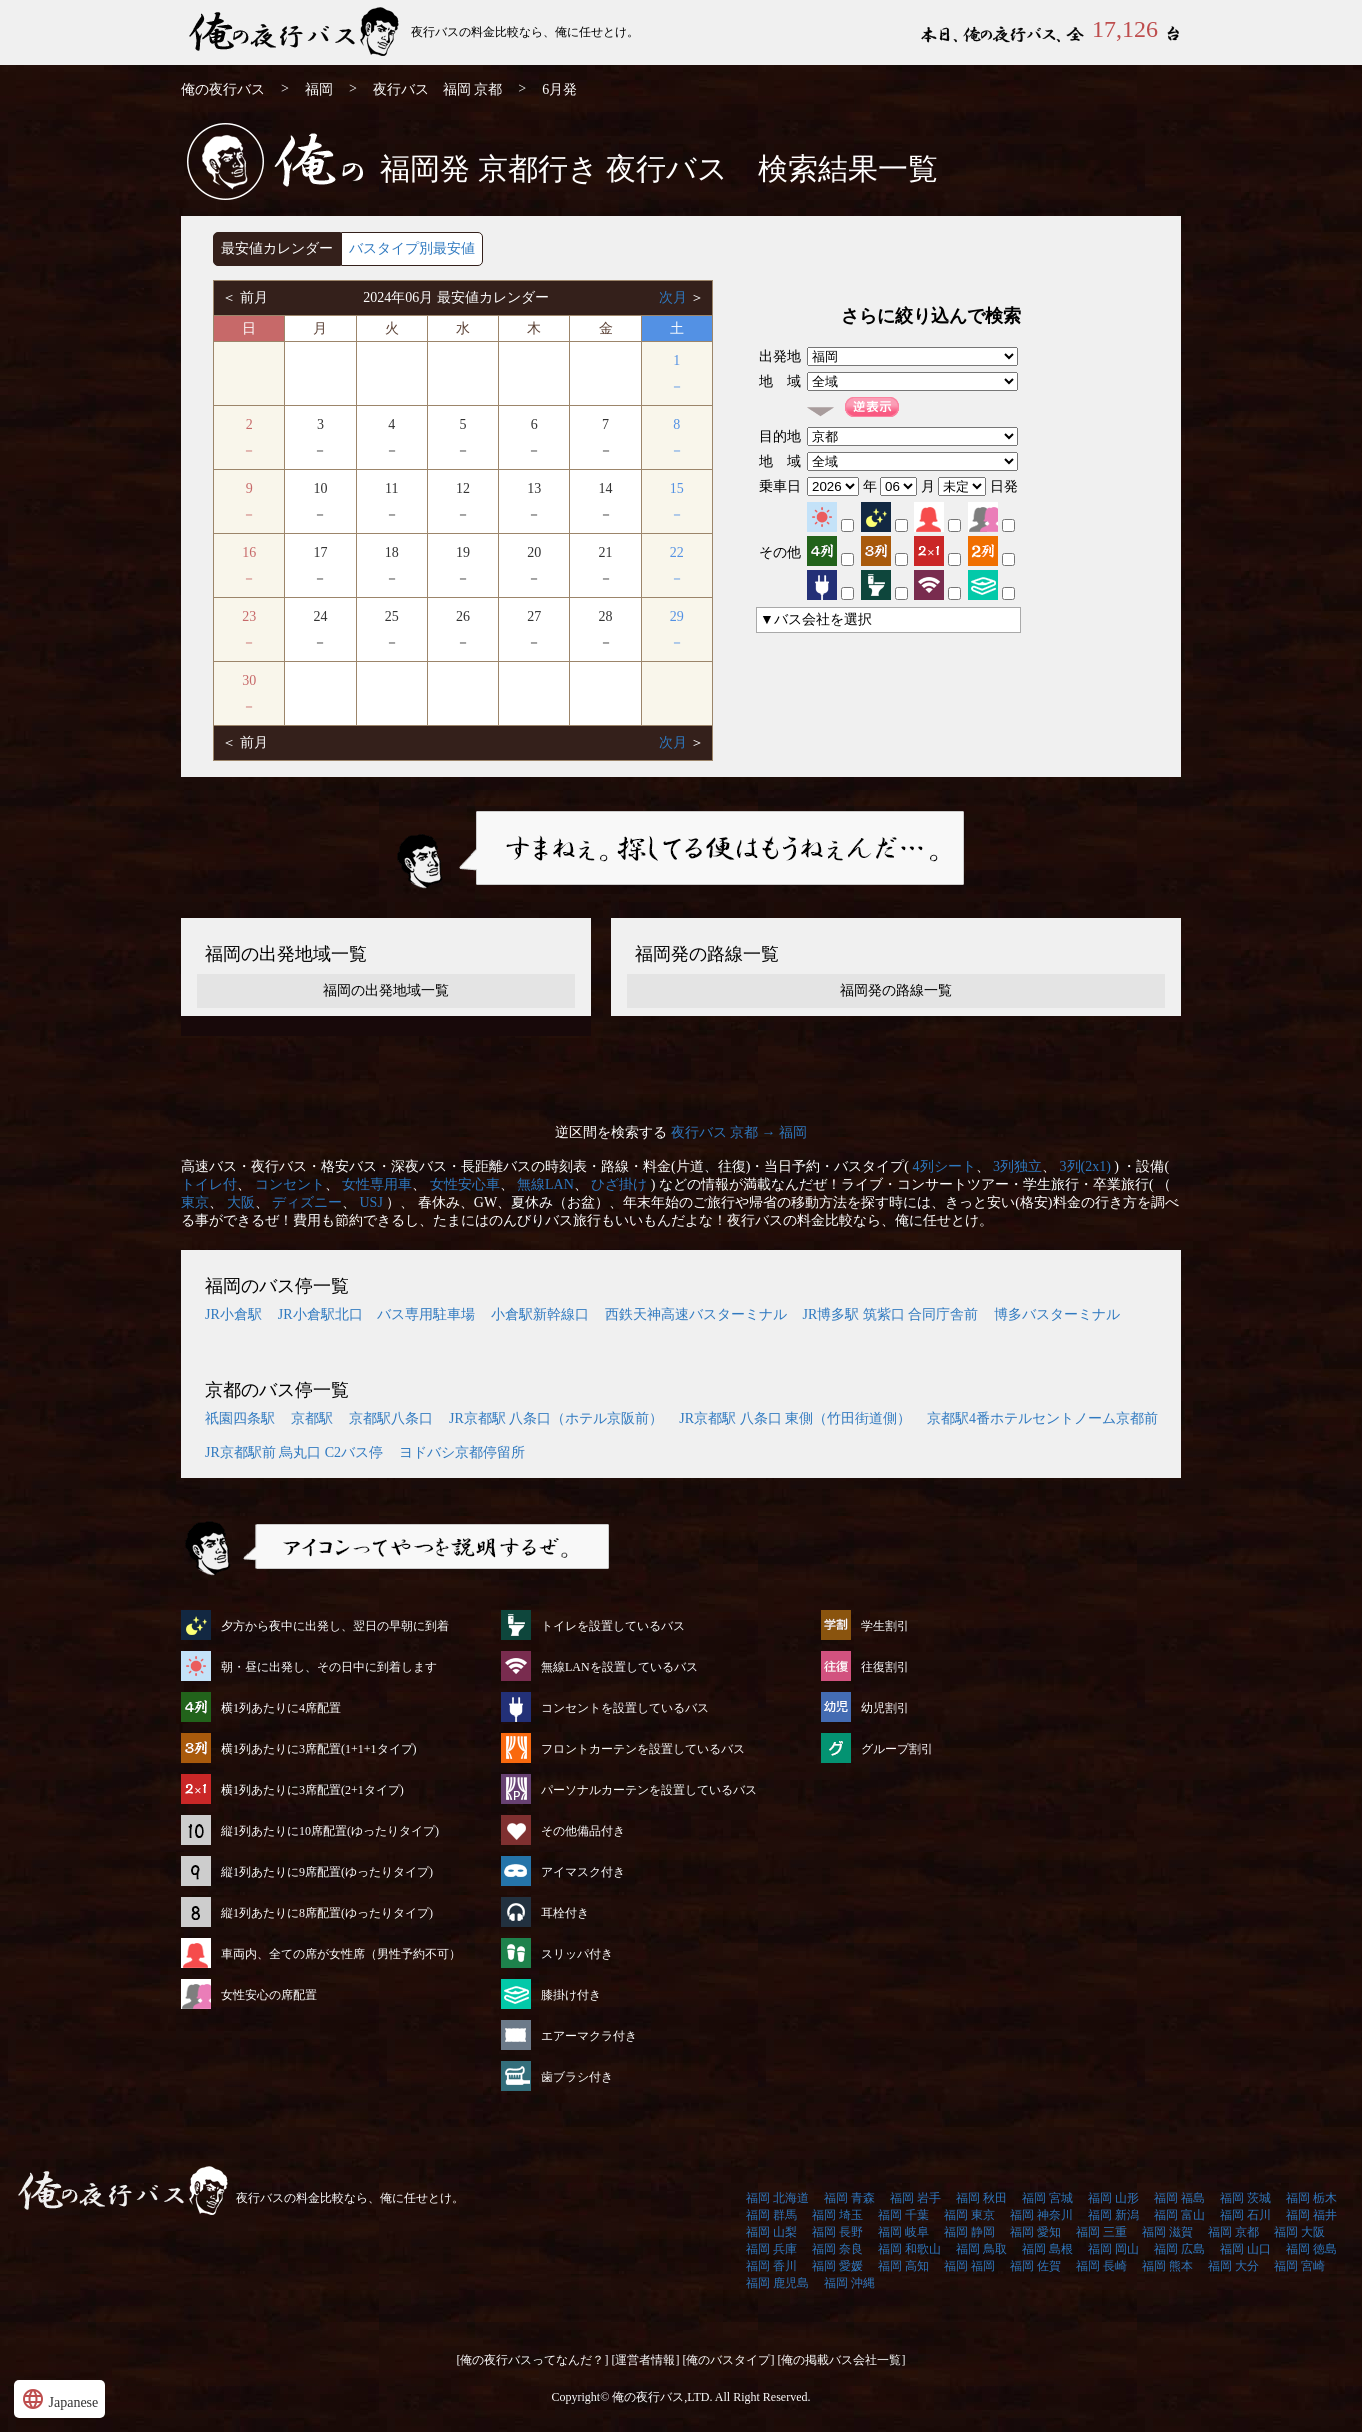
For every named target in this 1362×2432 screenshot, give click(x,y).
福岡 (319, 89)
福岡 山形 (1113, 2198)
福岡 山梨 (771, 2232)
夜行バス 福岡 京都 (438, 89)
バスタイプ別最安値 (412, 248)
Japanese (59, 2399)
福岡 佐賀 (1035, 2266)
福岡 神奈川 (1041, 2215)
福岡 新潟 (1113, 2215)
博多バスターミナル (1057, 1314)
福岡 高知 (903, 2266)
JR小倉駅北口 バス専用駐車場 (376, 1314)
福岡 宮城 (1047, 2198)
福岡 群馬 (771, 2215)
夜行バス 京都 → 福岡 (739, 1132)
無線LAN (545, 1184)
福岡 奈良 (837, 2249)
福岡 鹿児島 (777, 2283)
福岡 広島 (1179, 2249)
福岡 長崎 (1101, 2266)
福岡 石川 (1245, 2215)
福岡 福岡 (969, 2266)
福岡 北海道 (777, 2198)
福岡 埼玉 (837, 2215)
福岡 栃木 (1311, 2198)
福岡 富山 (1179, 2215)
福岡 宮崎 (1299, 2266)
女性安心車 (465, 1184)
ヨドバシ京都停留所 (462, 1452)
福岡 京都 (1233, 2232)
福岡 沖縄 (849, 2283)
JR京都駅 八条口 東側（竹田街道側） (795, 1418)
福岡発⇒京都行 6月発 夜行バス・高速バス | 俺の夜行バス (296, 32)
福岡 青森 (849, 2198)
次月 (675, 297)
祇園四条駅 (240, 1418)
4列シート (944, 1166)
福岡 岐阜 (903, 2232)
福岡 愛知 (1035, 2232)
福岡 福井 (1311, 2215)
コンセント (290, 1184)
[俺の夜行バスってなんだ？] (533, 2360)
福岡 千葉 (903, 2215)
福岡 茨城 (1245, 2198)
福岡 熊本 (1167, 2266)
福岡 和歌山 (909, 2249)
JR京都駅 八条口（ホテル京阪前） (556, 1418)
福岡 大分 (1233, 2266)
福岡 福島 (1179, 2198)
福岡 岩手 (915, 2198)
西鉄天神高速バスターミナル (696, 1314)
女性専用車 (377, 1184)
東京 (195, 1202)
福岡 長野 (837, 2232)
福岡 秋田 (981, 2198)
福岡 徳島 (1311, 2249)
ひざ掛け (619, 1184)
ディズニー (307, 1202)
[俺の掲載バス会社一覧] (842, 2360)
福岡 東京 (969, 2215)
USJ (371, 1202)
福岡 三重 (1101, 2232)
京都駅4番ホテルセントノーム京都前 (1042, 1418)
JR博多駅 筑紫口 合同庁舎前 (891, 1314)
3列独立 (1017, 1166)
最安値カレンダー (277, 248)
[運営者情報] (646, 2360)
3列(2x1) (1085, 1166)
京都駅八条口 (391, 1418)
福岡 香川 (771, 2266)
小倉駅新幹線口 (540, 1314)
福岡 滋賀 (1167, 2232)
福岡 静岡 (969, 2232)
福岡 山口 (1245, 2249)
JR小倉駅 (233, 1314)
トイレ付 (209, 1184)
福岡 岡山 (1113, 2249)
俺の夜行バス (223, 89)
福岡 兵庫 (771, 2249)
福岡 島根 (1047, 2249)
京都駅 (312, 1418)
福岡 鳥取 (981, 2249)
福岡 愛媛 (837, 2266)
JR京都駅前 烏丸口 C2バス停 (294, 1452)
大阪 (241, 1202)
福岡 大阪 (1299, 2232)
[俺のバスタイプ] (729, 2360)
